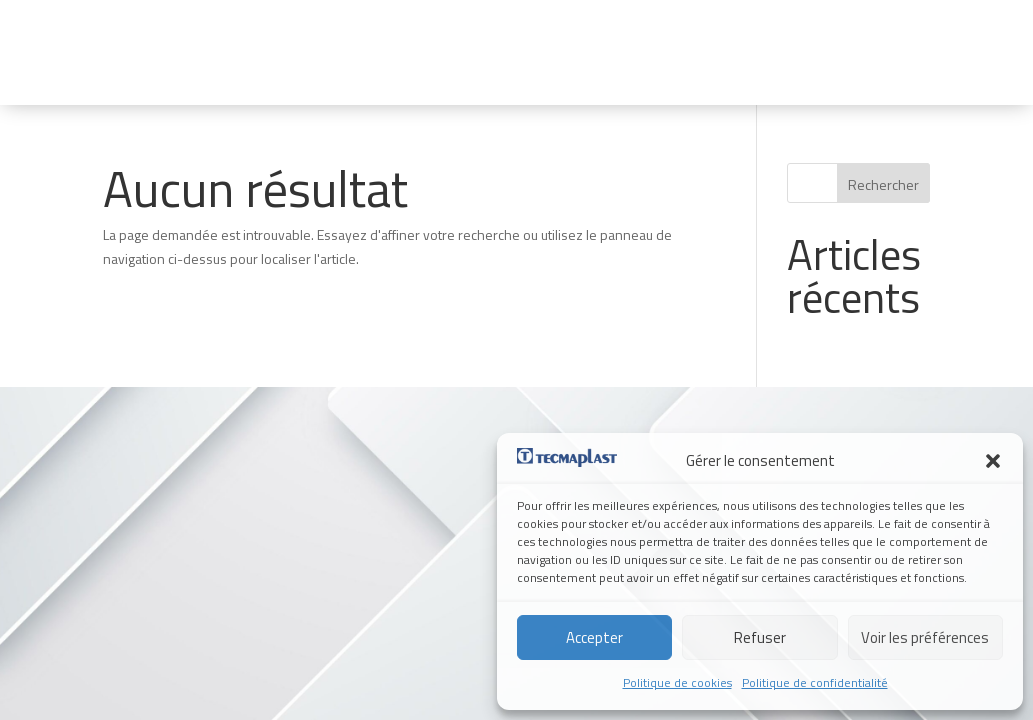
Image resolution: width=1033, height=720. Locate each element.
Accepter (594, 637)
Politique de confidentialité (815, 682)
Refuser (760, 637)
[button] (993, 461)
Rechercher (883, 184)
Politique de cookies (677, 682)
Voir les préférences (925, 637)
